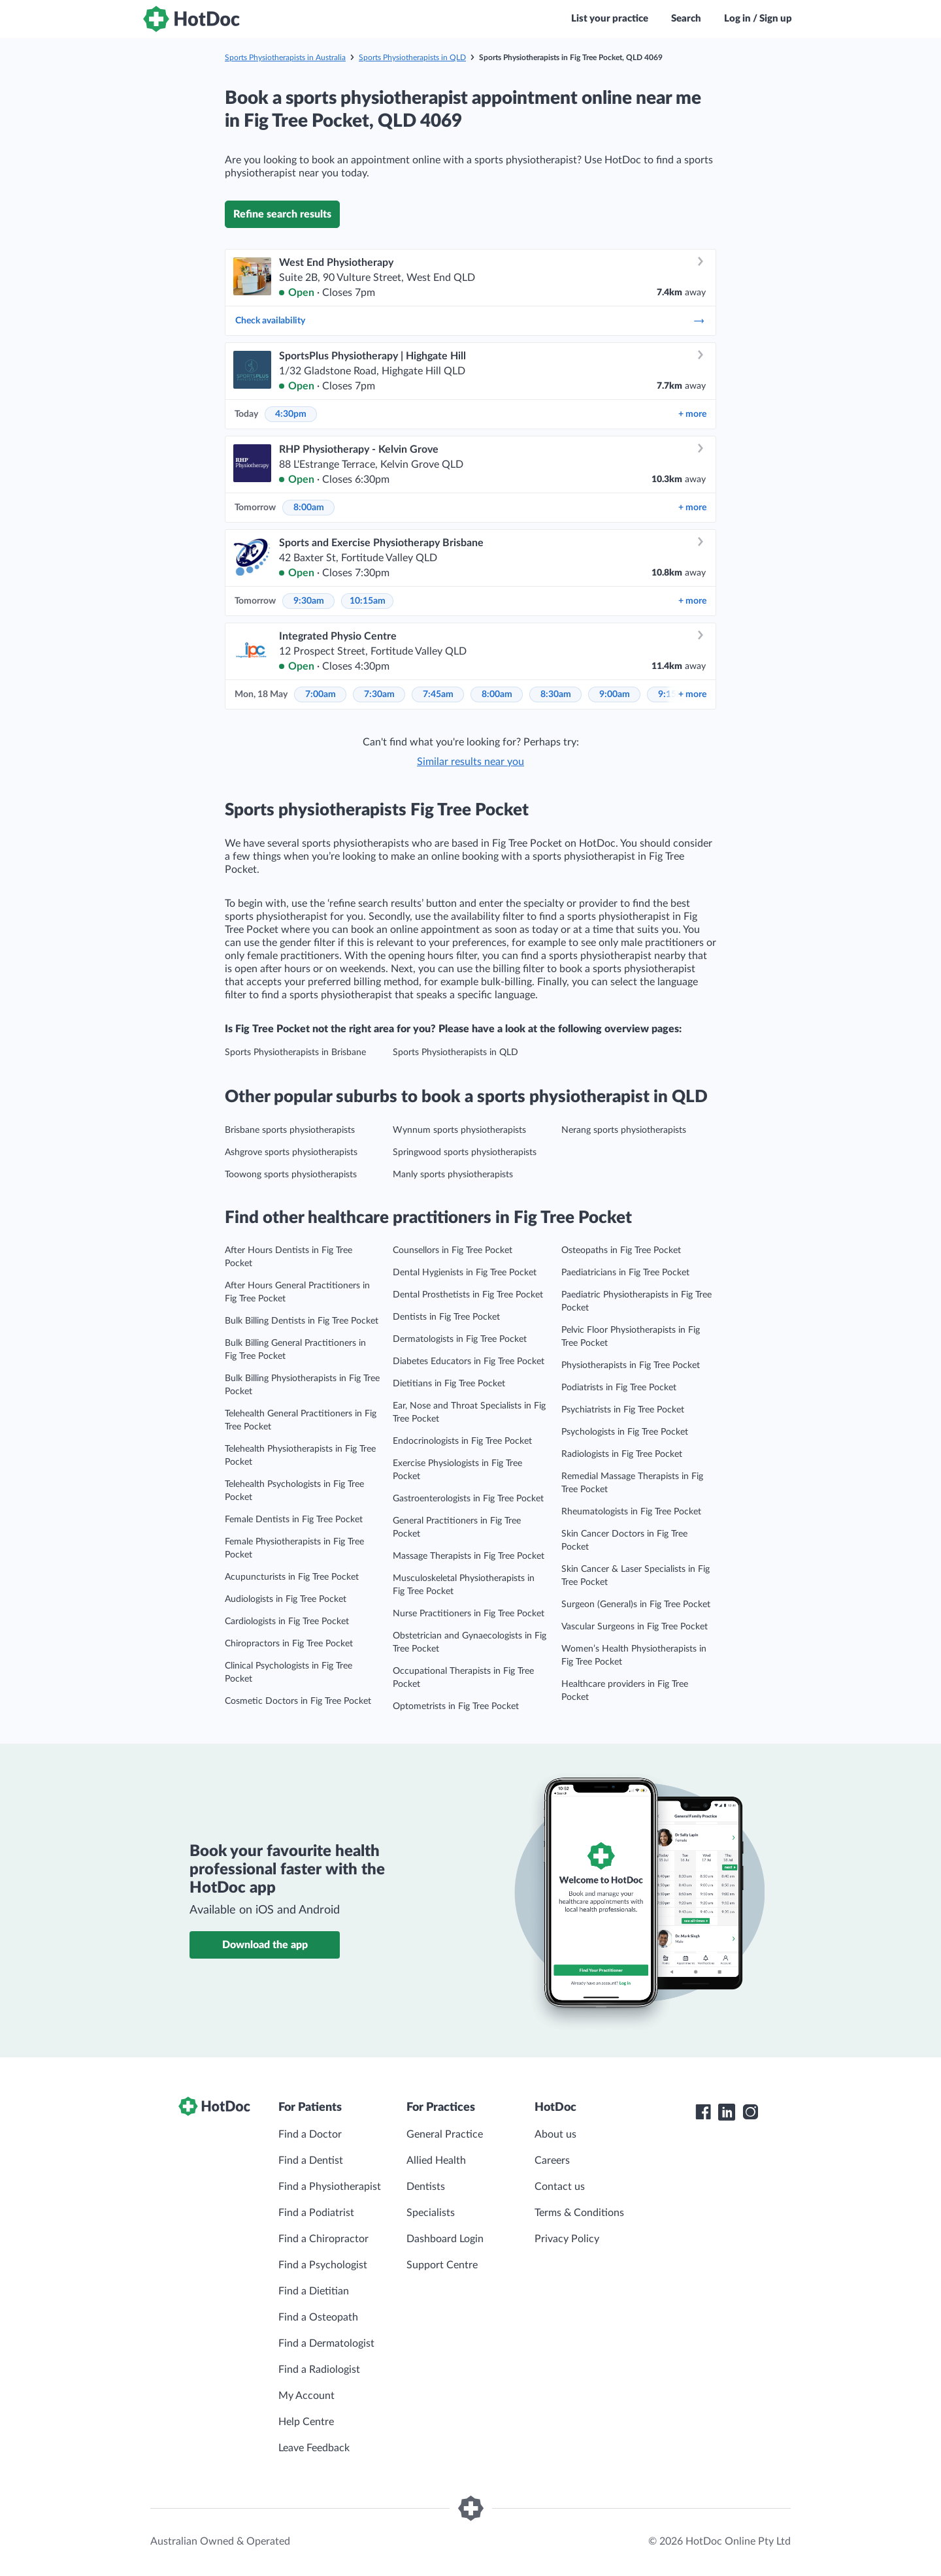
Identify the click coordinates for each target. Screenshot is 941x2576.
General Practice (444, 2134)
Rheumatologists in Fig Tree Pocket (631, 1511)
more (692, 414)
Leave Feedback (314, 2448)
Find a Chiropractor (323, 2239)
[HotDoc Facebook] (703, 2112)
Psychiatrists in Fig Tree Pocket (622, 1409)
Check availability (470, 320)
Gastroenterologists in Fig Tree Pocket (468, 1498)
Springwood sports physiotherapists (465, 1152)
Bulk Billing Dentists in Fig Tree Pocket (301, 1321)
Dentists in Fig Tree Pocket (446, 1317)
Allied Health (436, 2160)
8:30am (555, 694)
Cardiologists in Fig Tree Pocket (287, 1621)
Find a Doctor (310, 2134)
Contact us (560, 2186)
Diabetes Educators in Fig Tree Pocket (468, 1361)
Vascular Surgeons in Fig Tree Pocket (634, 1626)
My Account (306, 2395)
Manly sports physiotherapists (453, 1174)
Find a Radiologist (319, 2369)
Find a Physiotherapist (329, 2186)
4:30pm (290, 414)
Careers (552, 2160)
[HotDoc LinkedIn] (726, 2112)
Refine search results (282, 214)
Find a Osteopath (318, 2317)
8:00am (308, 507)
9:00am (614, 694)
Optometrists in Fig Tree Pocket (456, 1706)
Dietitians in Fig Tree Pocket (449, 1383)
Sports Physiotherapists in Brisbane (295, 1052)
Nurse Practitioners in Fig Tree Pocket (468, 1613)
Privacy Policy (567, 2239)
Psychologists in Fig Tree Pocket (624, 1432)
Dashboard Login (445, 2239)
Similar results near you (470, 762)
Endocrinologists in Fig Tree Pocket (462, 1441)
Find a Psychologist (322, 2265)
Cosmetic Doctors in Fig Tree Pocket (298, 1701)
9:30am (308, 601)
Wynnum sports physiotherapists (459, 1130)
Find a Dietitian (313, 2291)
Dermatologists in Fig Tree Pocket (460, 1339)
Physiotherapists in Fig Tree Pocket (630, 1365)
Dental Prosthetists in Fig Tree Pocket (468, 1294)
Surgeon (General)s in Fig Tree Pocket (635, 1604)
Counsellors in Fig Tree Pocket (452, 1250)
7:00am (320, 694)
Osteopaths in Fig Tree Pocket (621, 1250)
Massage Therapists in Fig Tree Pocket (468, 1556)
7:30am (379, 694)
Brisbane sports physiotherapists (290, 1130)
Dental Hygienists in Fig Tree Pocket (465, 1272)
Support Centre (442, 2265)
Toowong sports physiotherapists (291, 1174)
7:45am (438, 694)
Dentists (425, 2186)
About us (555, 2134)
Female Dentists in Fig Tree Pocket (294, 1519)
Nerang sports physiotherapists (623, 1130)
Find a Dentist (310, 2160)
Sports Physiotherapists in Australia (285, 57)
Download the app (265, 1945)
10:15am (368, 601)
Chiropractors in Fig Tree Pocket (289, 1643)
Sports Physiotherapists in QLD (412, 57)
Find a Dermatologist (326, 2343)
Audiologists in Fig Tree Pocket (285, 1599)
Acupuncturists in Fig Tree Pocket (292, 1577)
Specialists (430, 2213)
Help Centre (306, 2422)
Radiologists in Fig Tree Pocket (621, 1454)
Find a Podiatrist (316, 2213)
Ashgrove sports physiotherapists (291, 1152)
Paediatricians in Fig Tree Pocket (625, 1272)
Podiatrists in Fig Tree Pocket (618, 1387)
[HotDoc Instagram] (750, 2112)
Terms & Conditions (579, 2213)
